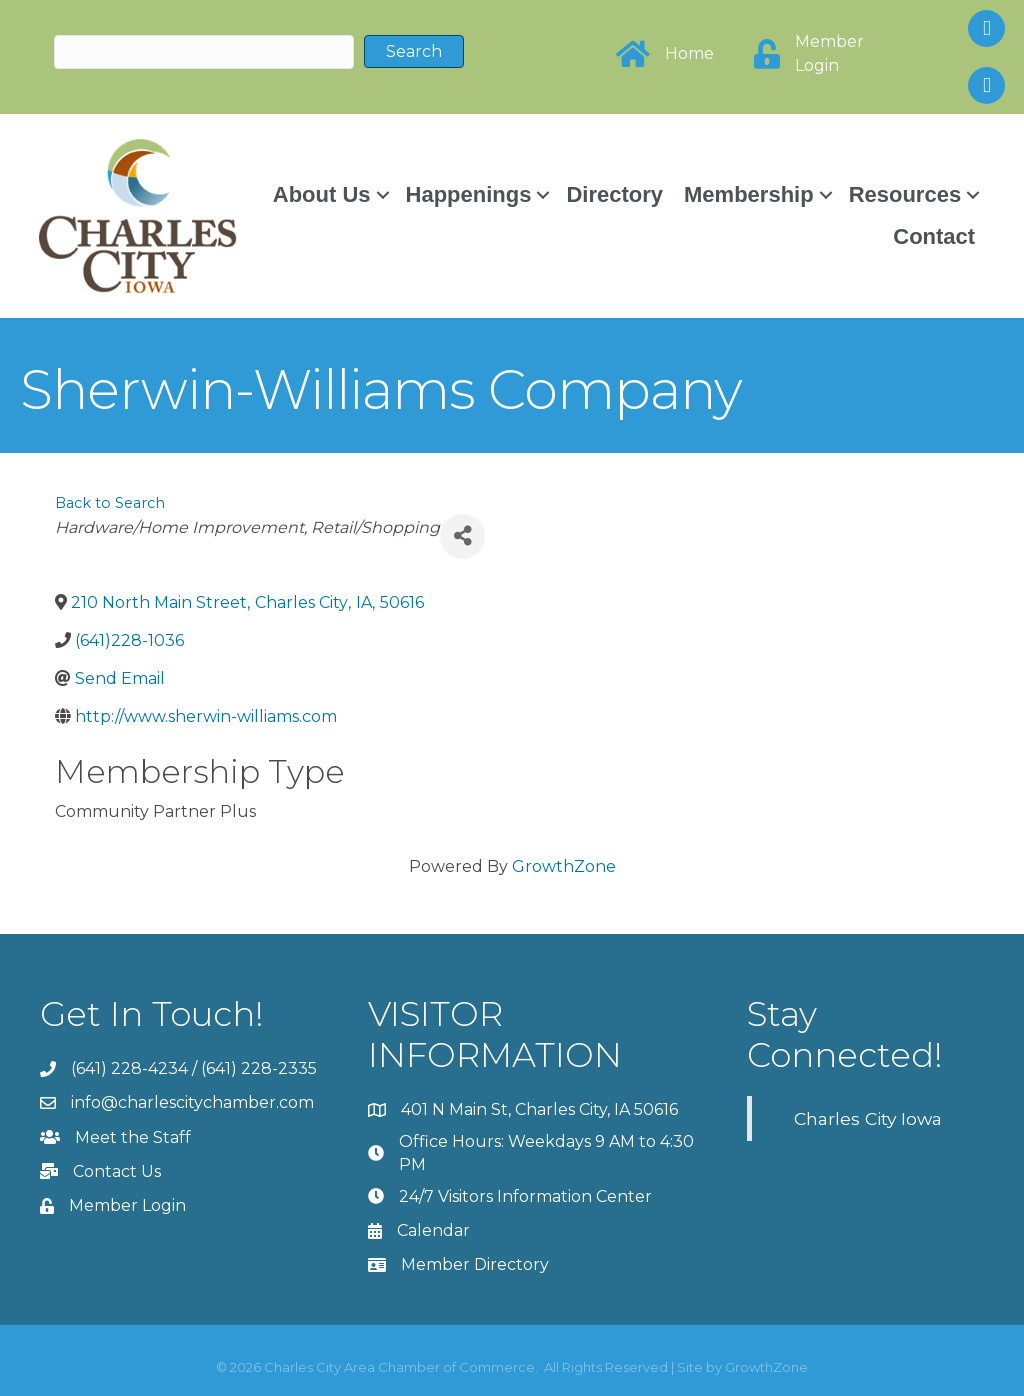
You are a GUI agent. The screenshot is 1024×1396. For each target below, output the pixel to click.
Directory (613, 193)
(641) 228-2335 (259, 1068)
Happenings (467, 193)
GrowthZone (564, 865)
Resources (904, 193)
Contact (933, 235)
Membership (748, 193)
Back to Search (110, 502)
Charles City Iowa (868, 1117)
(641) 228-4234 (129, 1068)
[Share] (462, 535)
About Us (321, 193)
